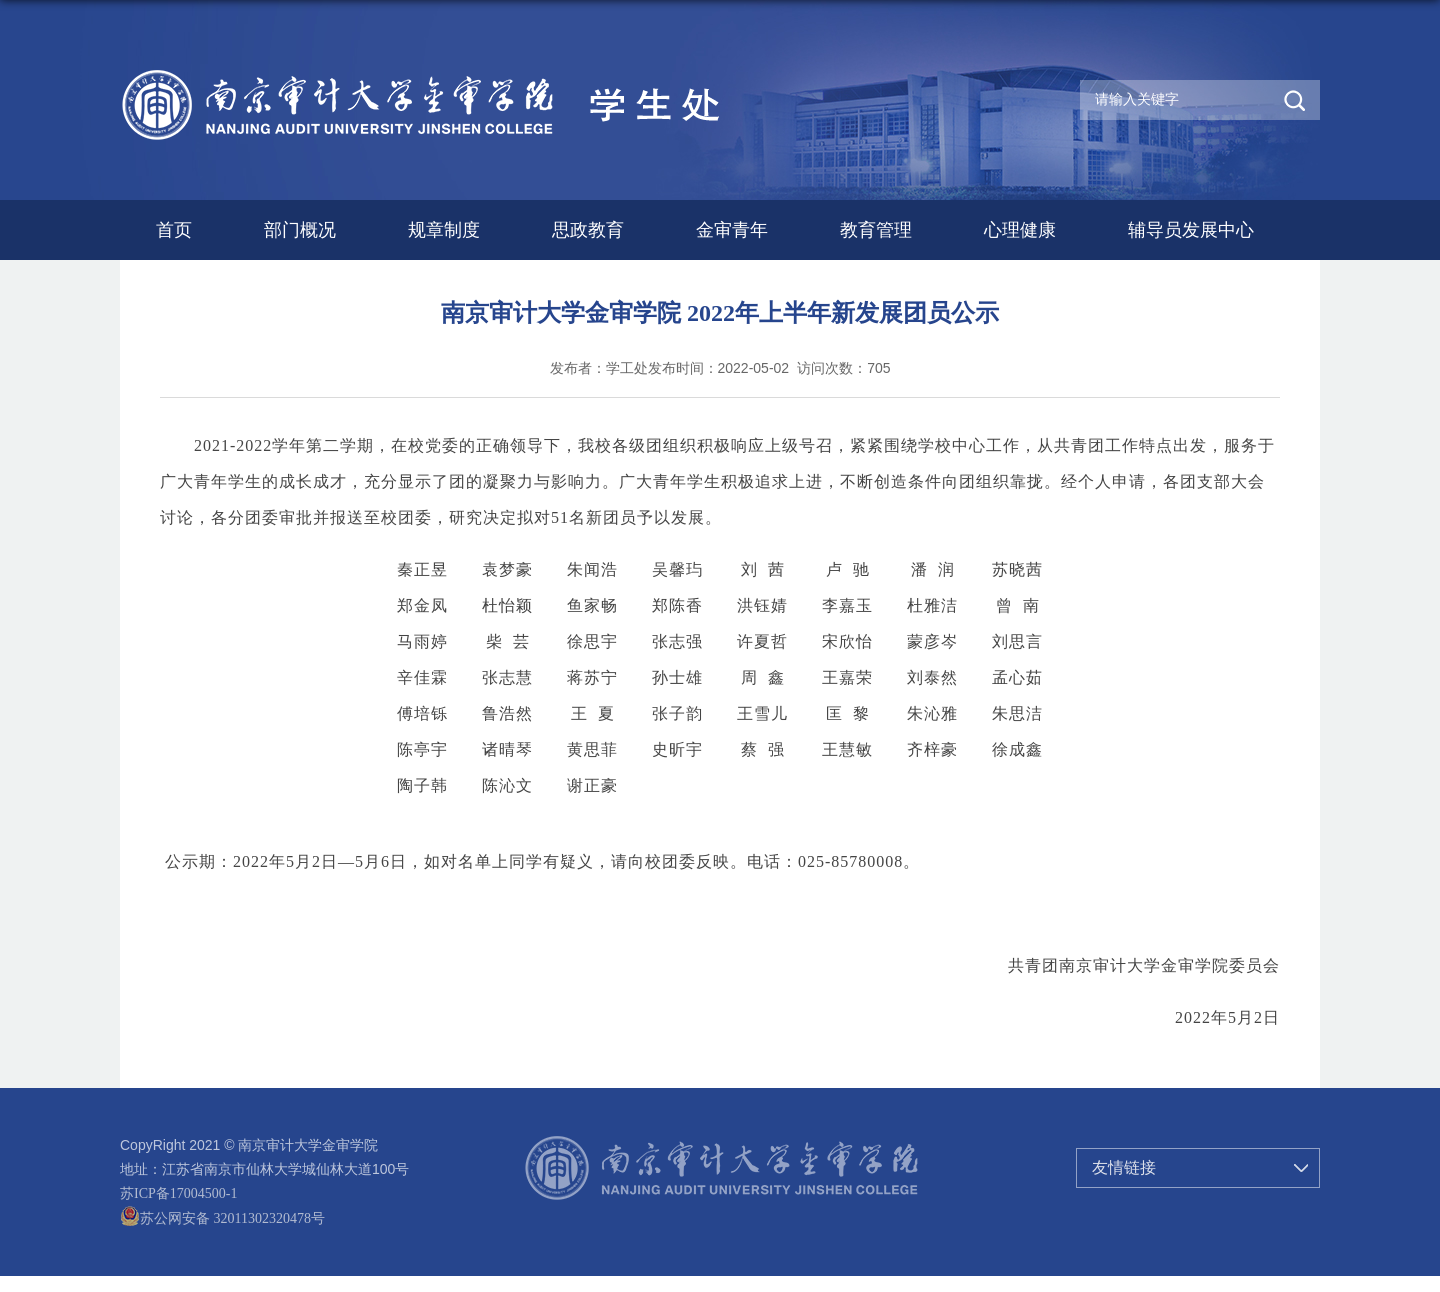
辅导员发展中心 (1191, 230)
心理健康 (1020, 230)
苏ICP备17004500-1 (178, 1193)
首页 (174, 230)
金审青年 (732, 230)
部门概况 (300, 230)
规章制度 (444, 230)
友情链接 (1124, 1167)
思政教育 (588, 230)
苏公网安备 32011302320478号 (222, 1218)
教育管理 (876, 230)
